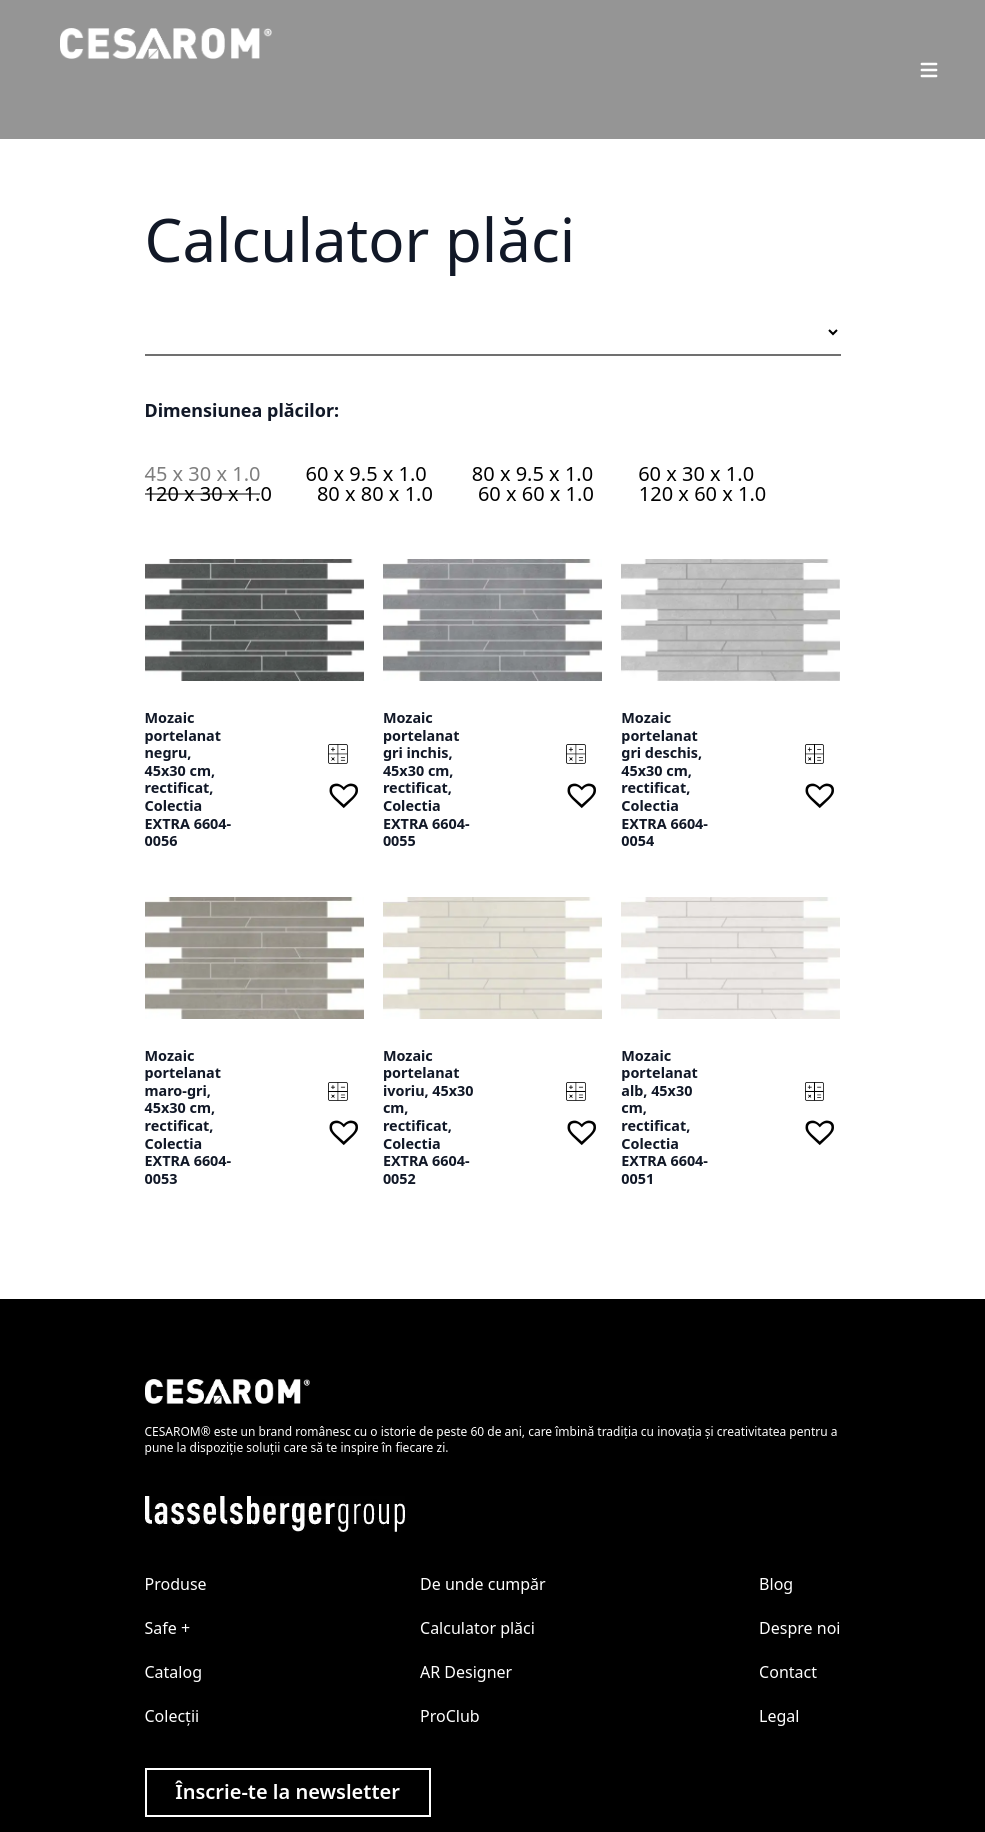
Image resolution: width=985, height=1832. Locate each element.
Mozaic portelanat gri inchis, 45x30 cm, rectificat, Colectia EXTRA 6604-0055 (426, 779)
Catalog (174, 1672)
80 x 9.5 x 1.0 (532, 473)
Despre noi (799, 1628)
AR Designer (466, 1672)
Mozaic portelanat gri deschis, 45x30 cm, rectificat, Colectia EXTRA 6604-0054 (664, 779)
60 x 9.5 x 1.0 (365, 473)
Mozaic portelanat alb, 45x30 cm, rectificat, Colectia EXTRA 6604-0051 (664, 1117)
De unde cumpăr (483, 1584)
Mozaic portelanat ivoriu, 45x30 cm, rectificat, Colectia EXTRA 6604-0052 (428, 1117)
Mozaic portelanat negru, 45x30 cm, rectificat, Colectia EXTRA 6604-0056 (188, 779)
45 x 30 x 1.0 (203, 473)
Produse (176, 1584)
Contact (788, 1672)
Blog (776, 1584)
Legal (779, 1716)
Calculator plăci (477, 1628)
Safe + (168, 1628)
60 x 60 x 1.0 (536, 493)
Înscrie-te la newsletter (287, 1791)
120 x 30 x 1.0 (208, 493)
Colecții (172, 1716)
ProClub (450, 1716)
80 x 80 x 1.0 (375, 493)
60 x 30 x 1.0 (696, 473)
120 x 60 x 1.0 (702, 493)
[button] (344, 794)
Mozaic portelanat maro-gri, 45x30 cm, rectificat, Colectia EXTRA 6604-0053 (188, 1117)
